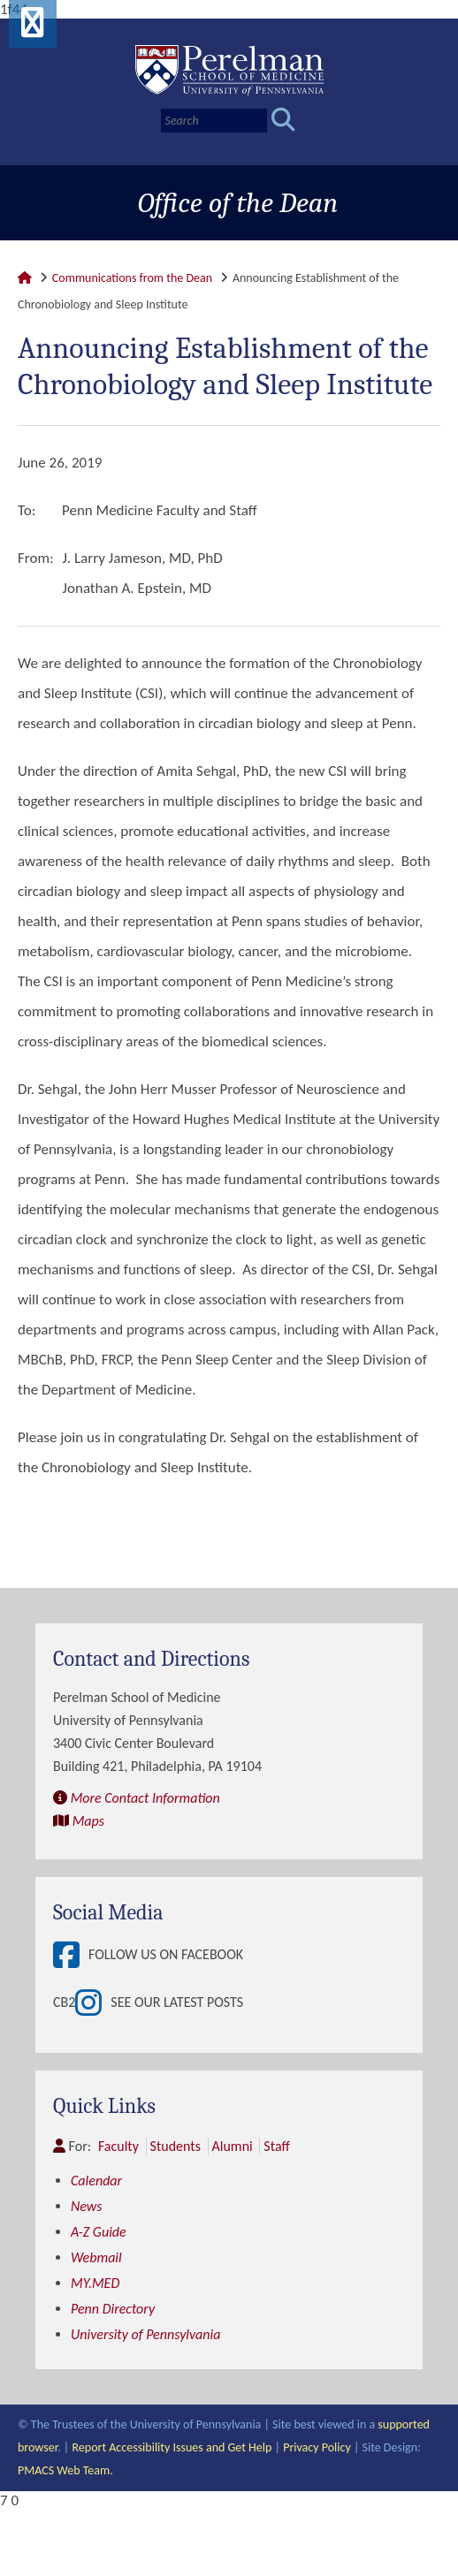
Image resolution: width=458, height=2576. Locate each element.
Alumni (232, 2146)
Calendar (96, 2180)
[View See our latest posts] (93, 2002)
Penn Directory (113, 2308)
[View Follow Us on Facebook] (70, 1955)
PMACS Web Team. (65, 2470)
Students (175, 2146)
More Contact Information (145, 1798)
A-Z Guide (98, 2231)
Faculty (118, 2146)
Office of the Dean (238, 202)
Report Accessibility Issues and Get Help (171, 2447)
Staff (276, 2146)
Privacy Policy (317, 2447)
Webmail (96, 2257)
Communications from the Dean (132, 277)
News (87, 2206)
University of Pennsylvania (145, 2334)
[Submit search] (283, 120)
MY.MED (95, 2283)
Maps (88, 1820)
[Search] (214, 121)
